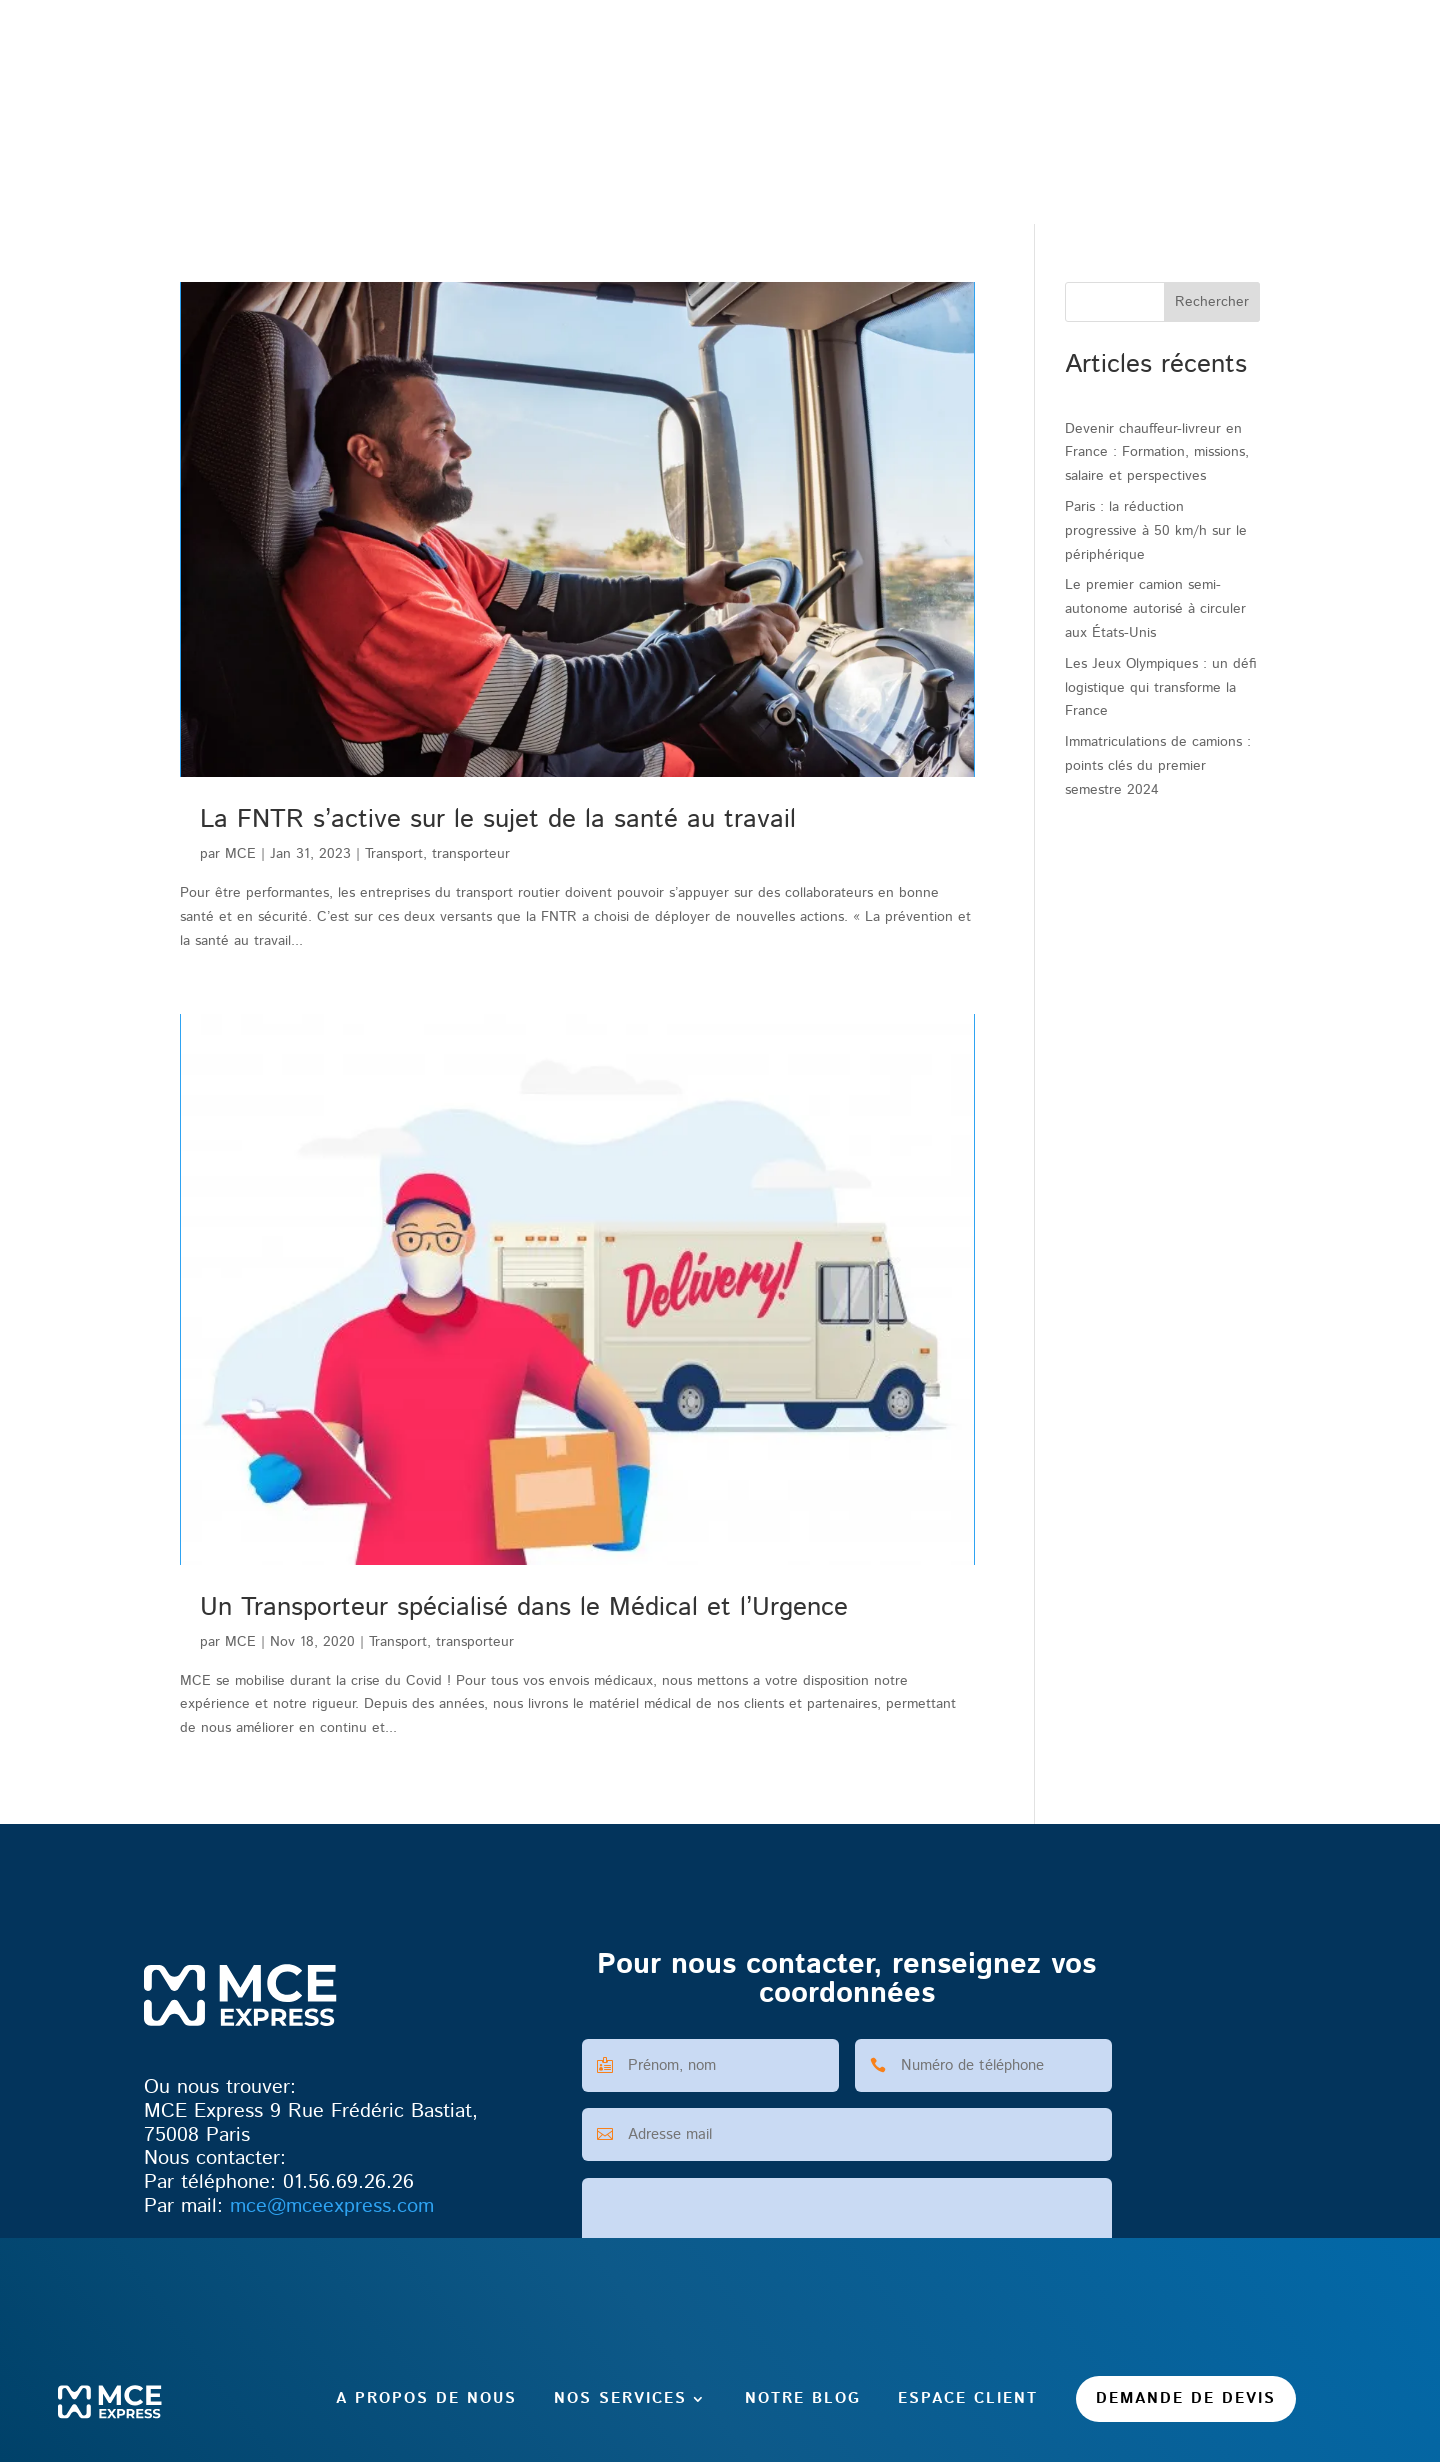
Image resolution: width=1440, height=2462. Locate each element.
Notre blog (803, 160)
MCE (240, 854)
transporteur (471, 854)
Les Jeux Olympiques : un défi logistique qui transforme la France (1161, 688)
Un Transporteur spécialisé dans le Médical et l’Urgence (524, 1607)
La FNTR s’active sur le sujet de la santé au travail (498, 819)
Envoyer (1066, 2354)
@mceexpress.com (332, 2206)
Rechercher (1212, 303)
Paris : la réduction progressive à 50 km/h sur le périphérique (1156, 531)
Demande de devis (1186, 160)
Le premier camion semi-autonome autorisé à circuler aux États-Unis (1155, 609)
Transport (394, 854)
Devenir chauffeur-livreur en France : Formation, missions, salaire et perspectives (1157, 453)
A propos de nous (426, 160)
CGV (607, 2451)
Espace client (968, 160)
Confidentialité (802, 2451)
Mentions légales (689, 2451)
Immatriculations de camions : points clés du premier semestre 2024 (1158, 766)
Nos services (620, 160)
